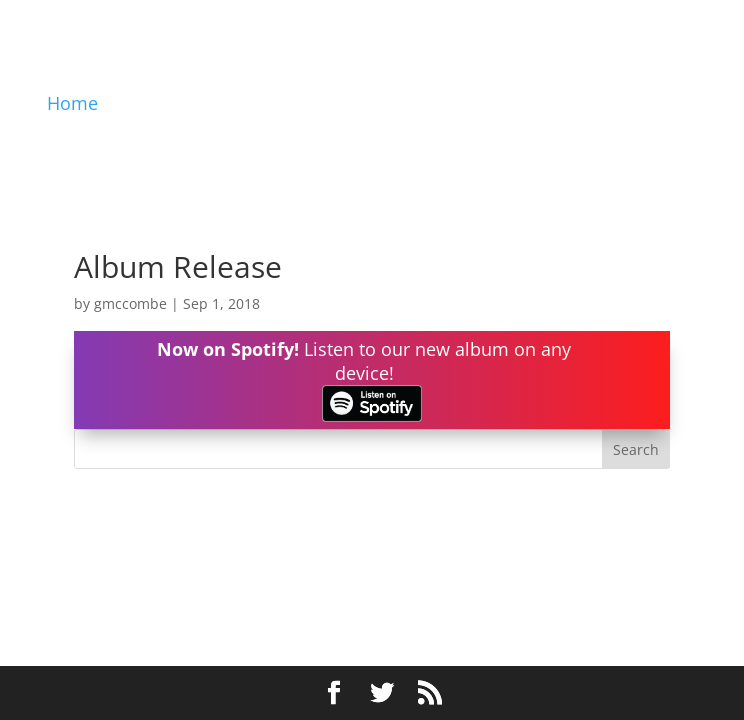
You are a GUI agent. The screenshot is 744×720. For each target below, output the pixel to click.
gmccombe (130, 303)
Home (72, 103)
